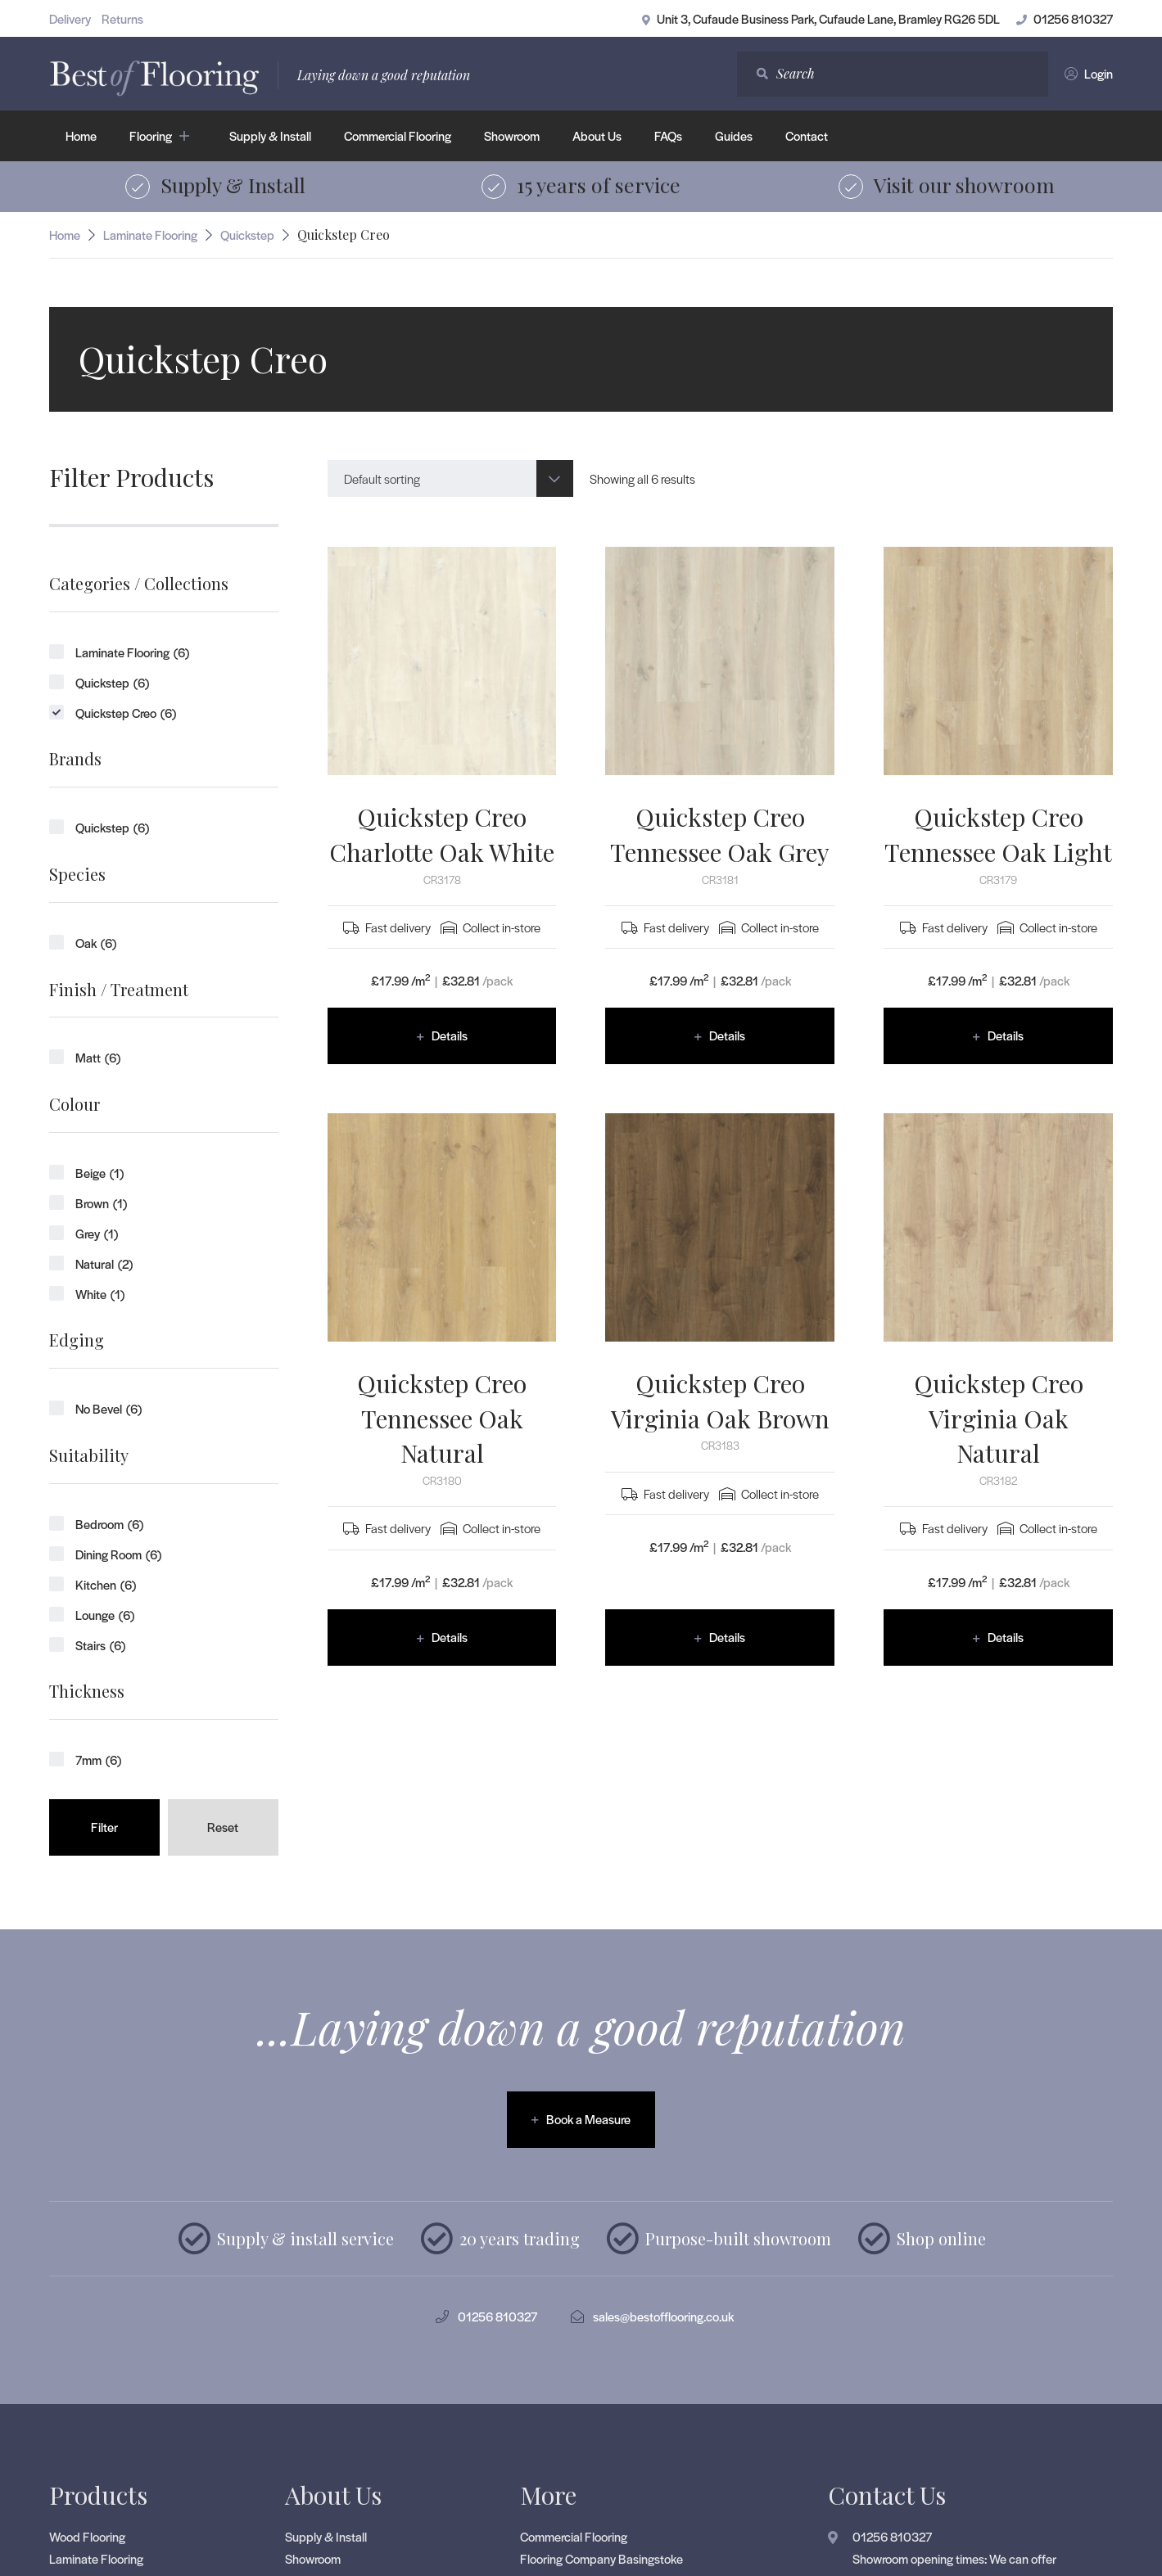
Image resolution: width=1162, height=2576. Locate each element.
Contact (806, 135)
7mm (98, 1759)
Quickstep (247, 234)
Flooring (150, 135)
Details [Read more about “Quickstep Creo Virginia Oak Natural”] (1006, 1636)
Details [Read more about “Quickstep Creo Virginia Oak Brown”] (727, 1636)
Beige (99, 1173)
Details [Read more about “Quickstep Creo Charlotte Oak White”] (450, 1035)
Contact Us (887, 2495)
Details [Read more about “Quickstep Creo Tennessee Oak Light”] (1006, 1035)
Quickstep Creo (125, 713)
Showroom (512, 135)
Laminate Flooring (150, 234)
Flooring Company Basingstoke (601, 2558)
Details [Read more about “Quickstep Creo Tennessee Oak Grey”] (727, 1035)
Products (98, 2495)
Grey (96, 1233)
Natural (104, 1263)
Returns (122, 18)
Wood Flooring (87, 2536)
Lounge (104, 1615)
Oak (95, 943)
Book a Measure (588, 2118)
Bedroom (109, 1524)
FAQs (668, 135)
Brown (101, 1203)
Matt (97, 1057)
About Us (597, 135)
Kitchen (105, 1584)
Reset (222, 1826)
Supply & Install (270, 135)
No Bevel (108, 1408)
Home (81, 135)
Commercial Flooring (397, 135)
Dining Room (118, 1554)
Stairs (100, 1645)
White (99, 1294)
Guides (734, 135)
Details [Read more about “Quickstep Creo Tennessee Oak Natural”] (450, 1636)
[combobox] (450, 478)
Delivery (70, 18)
